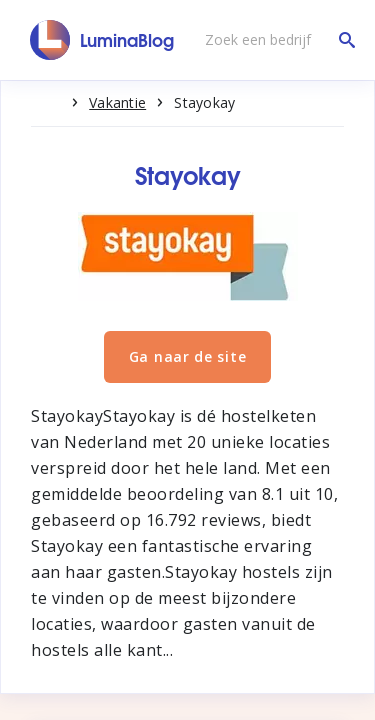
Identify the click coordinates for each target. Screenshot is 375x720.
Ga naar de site (188, 356)
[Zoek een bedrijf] (275, 40)
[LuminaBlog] (102, 40)
